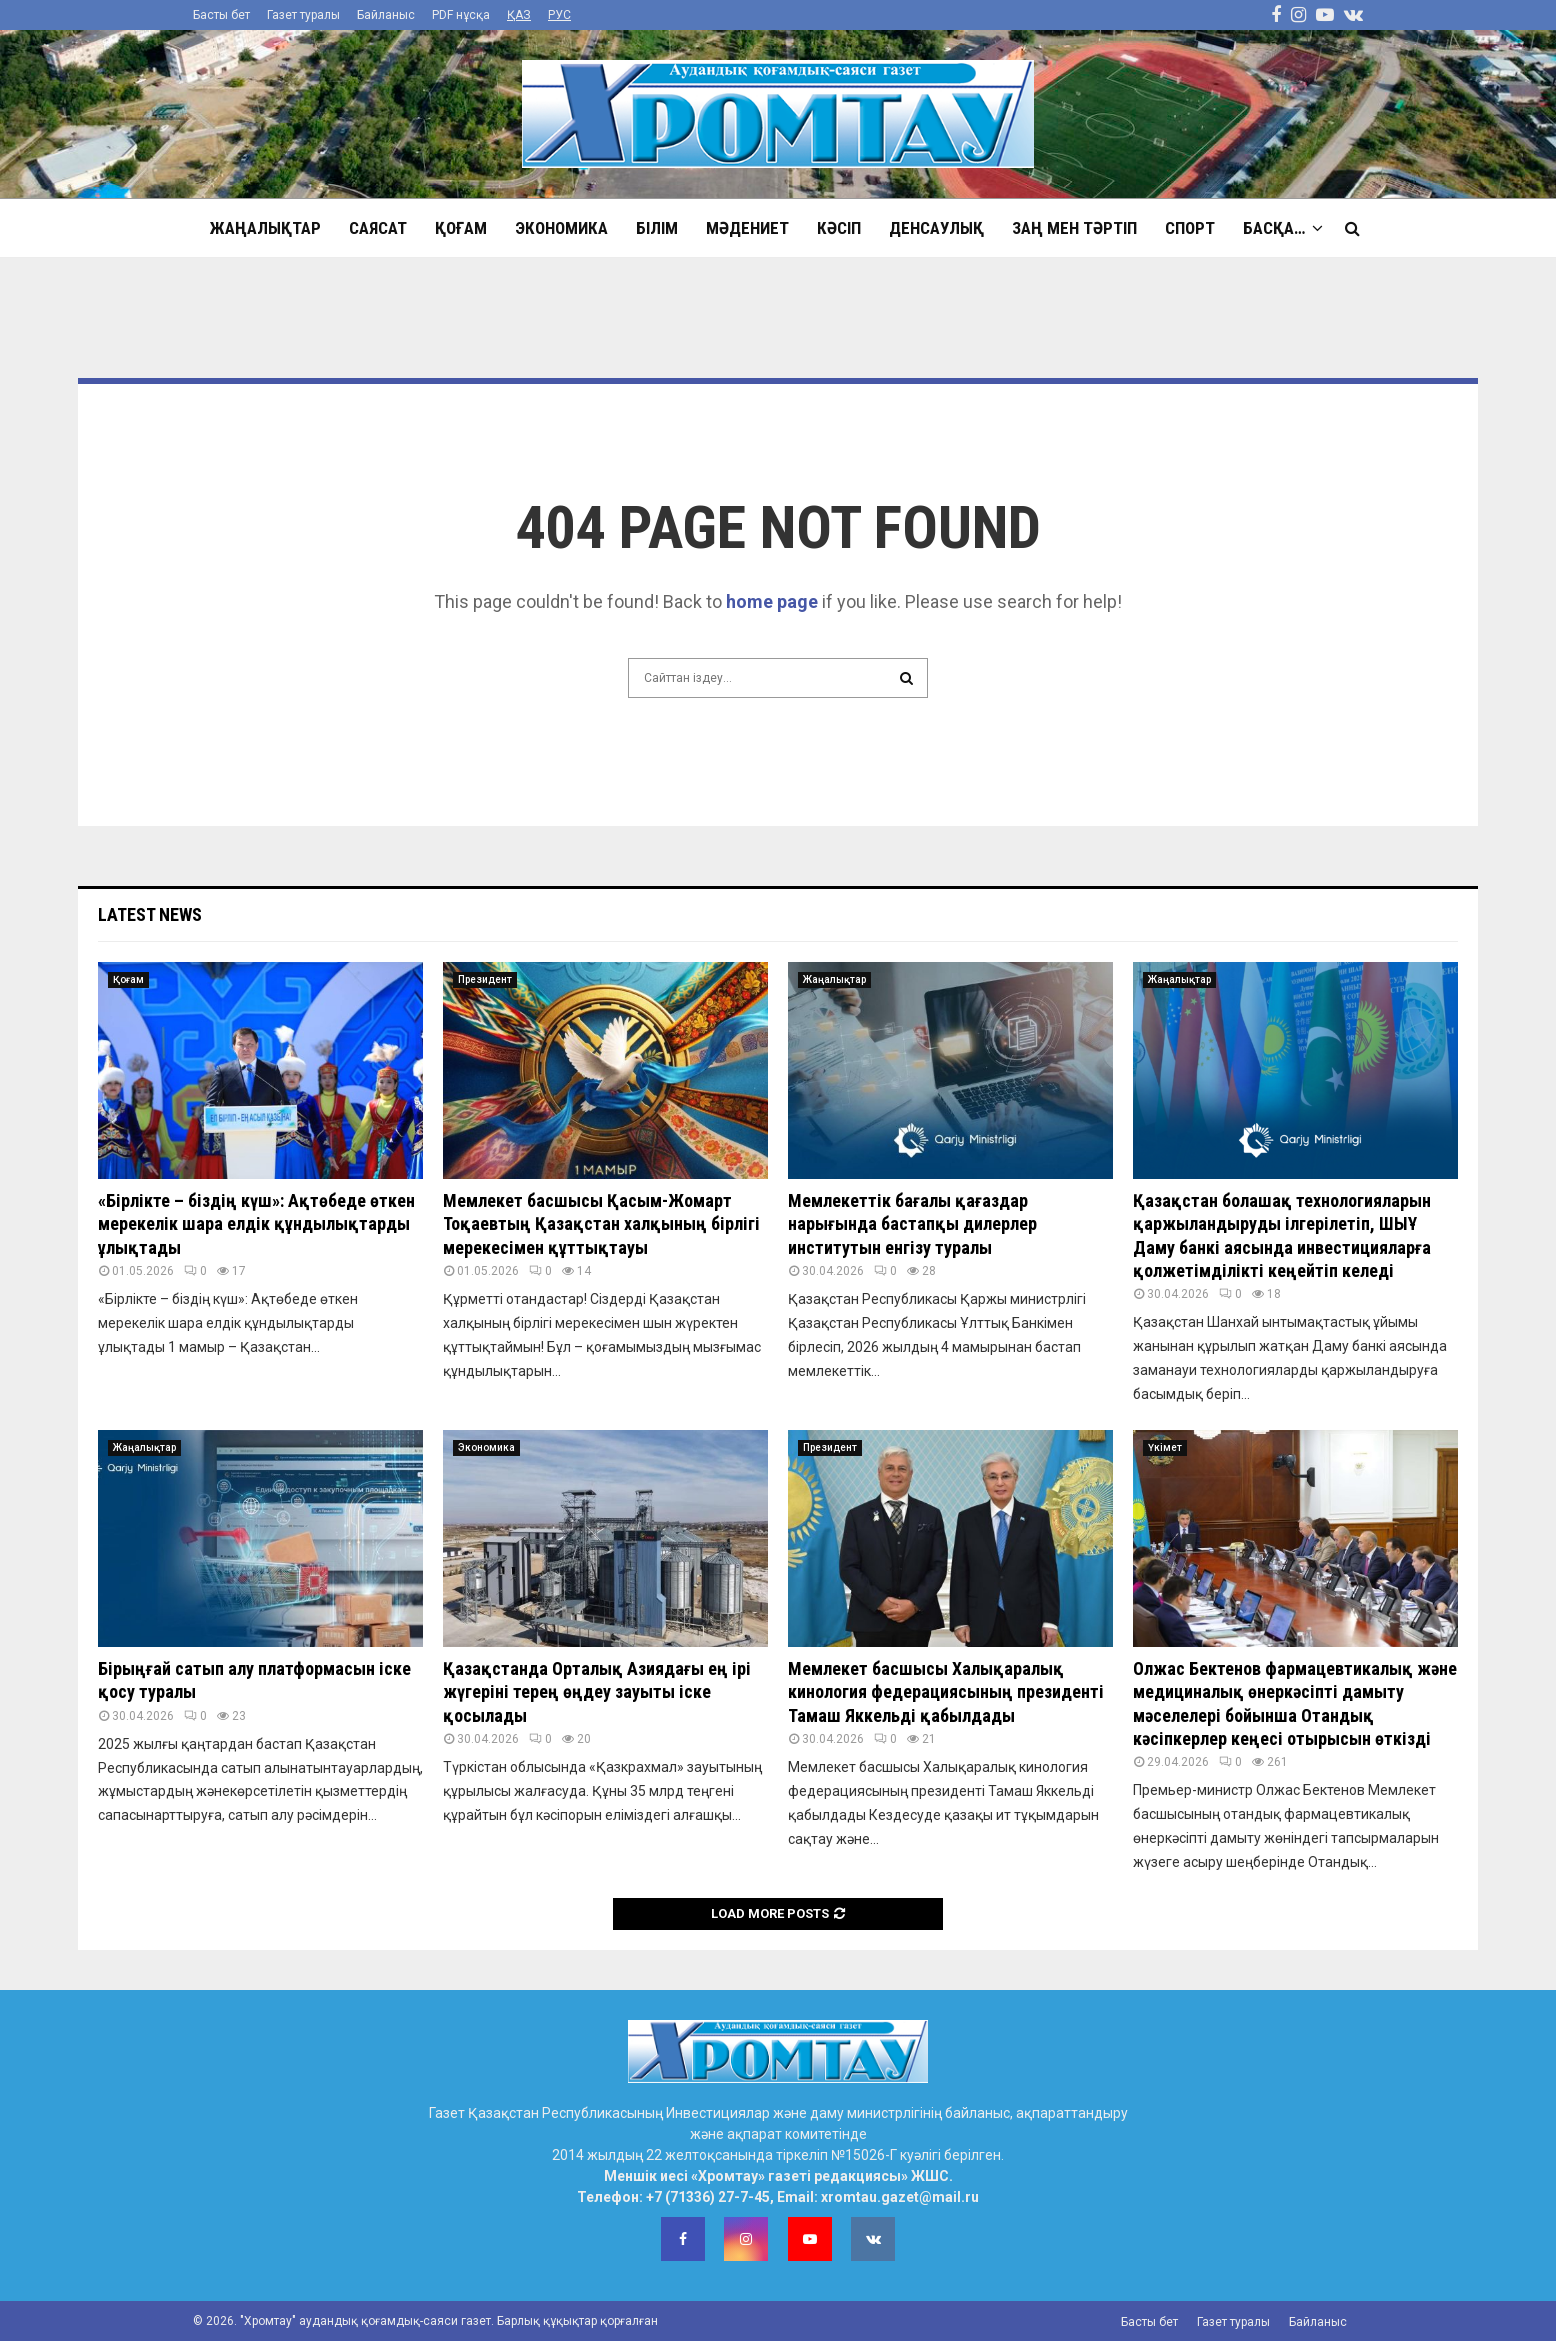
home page (772, 601)
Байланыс (386, 15)
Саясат (378, 228)
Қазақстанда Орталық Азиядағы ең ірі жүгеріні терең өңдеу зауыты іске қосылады (597, 1692)
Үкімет (1165, 1447)
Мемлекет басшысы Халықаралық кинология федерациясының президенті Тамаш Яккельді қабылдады (946, 1692)
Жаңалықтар (265, 228)
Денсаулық (936, 228)
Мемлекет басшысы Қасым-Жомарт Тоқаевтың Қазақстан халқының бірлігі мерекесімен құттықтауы (601, 1224)
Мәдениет (747, 228)
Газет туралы (303, 15)
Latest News (150, 914)
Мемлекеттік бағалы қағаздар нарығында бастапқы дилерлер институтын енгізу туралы (912, 1224)
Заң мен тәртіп (1074, 228)
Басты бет (221, 15)
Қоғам (461, 228)
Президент (485, 979)
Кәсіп (839, 228)
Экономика (561, 228)
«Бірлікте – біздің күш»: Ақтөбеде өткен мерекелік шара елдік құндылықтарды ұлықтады (256, 1224)
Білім (657, 228)
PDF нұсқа (461, 15)
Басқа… (1274, 228)
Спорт (1190, 228)
